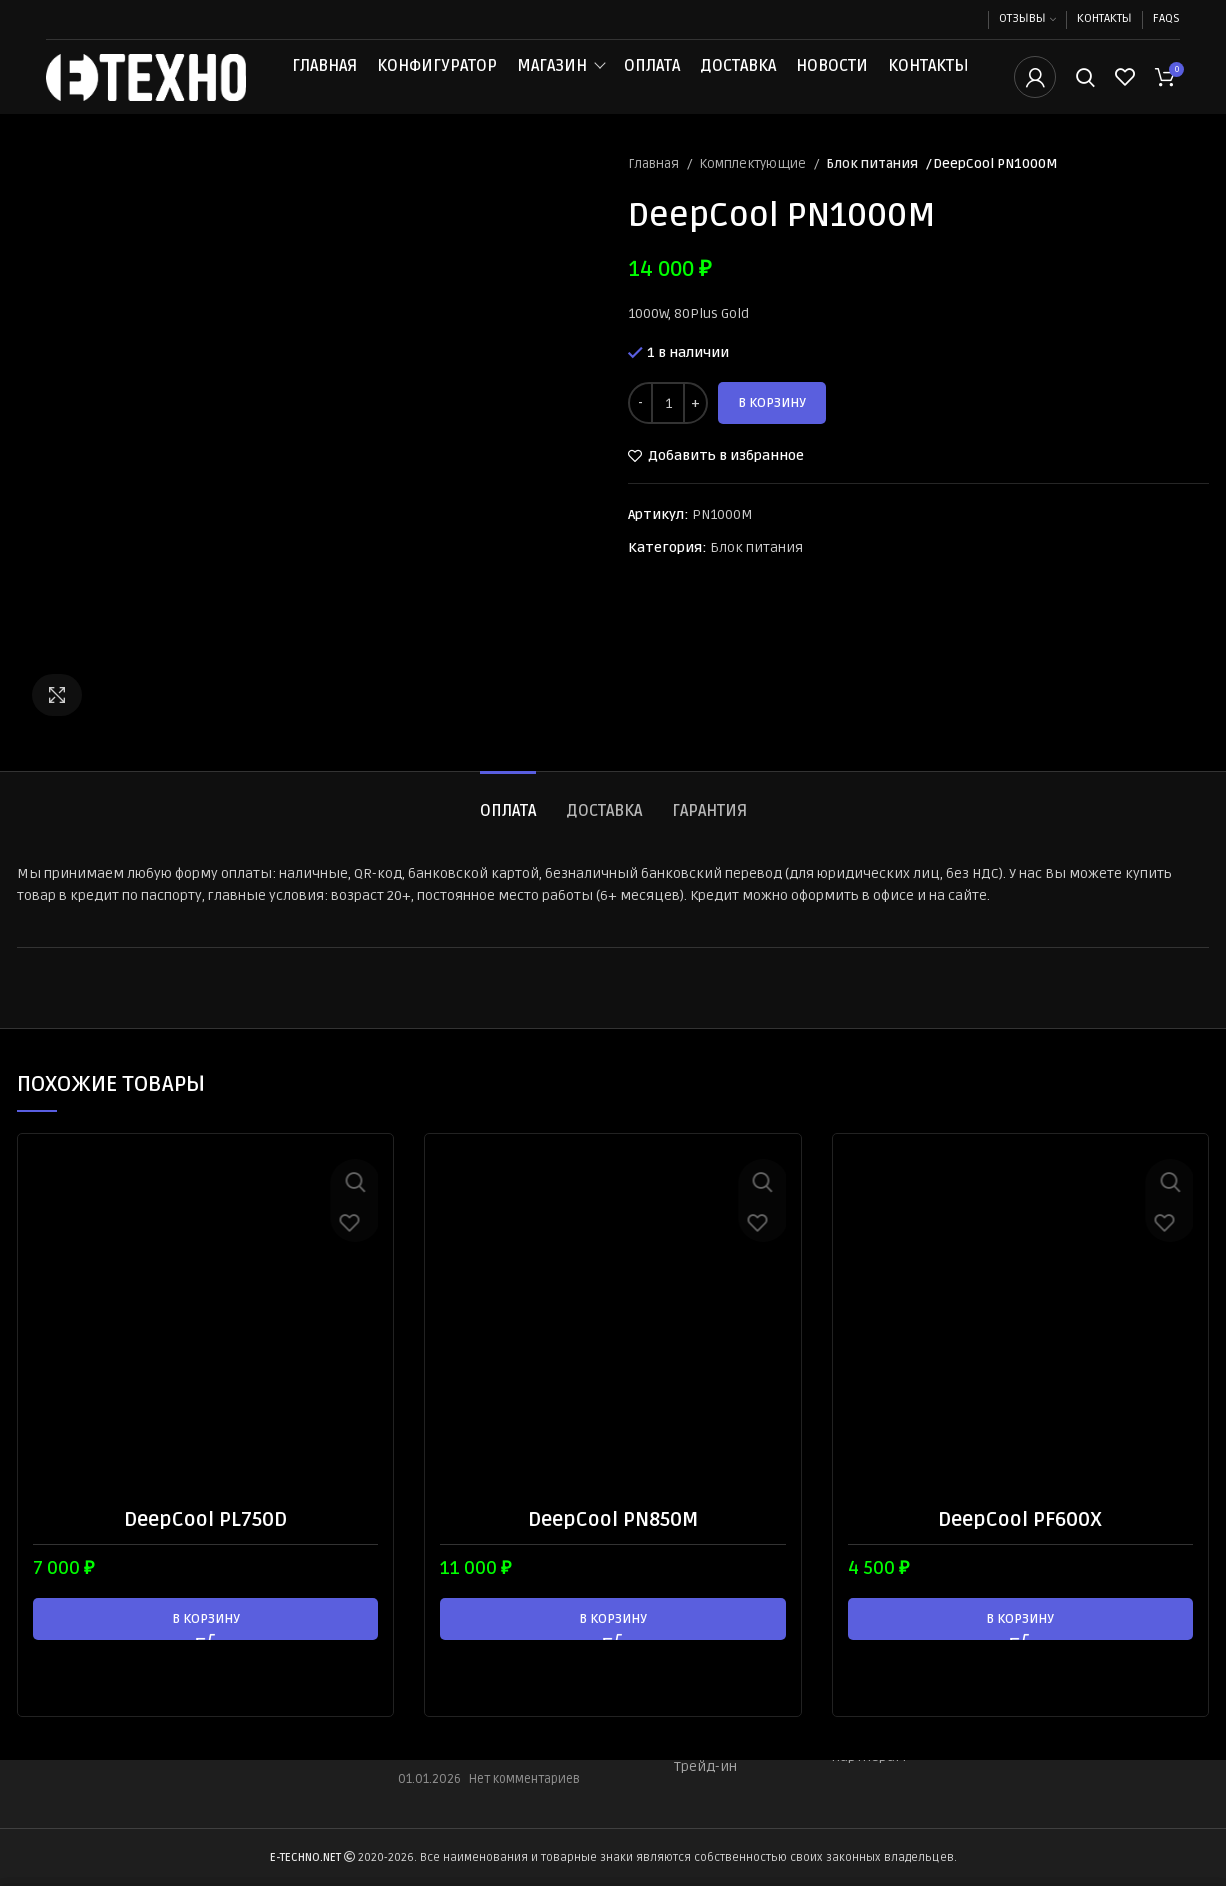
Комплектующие (754, 195)
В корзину (772, 434)
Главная (324, 82)
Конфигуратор (437, 82)
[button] (205, 1649)
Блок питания (870, 195)
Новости (832, 82)
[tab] (508, 832)
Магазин (552, 82)
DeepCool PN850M (613, 1550)
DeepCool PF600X (1020, 1550)
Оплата (652, 82)
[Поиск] (1085, 93)
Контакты (928, 82)
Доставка (738, 82)
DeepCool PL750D (205, 1550)
